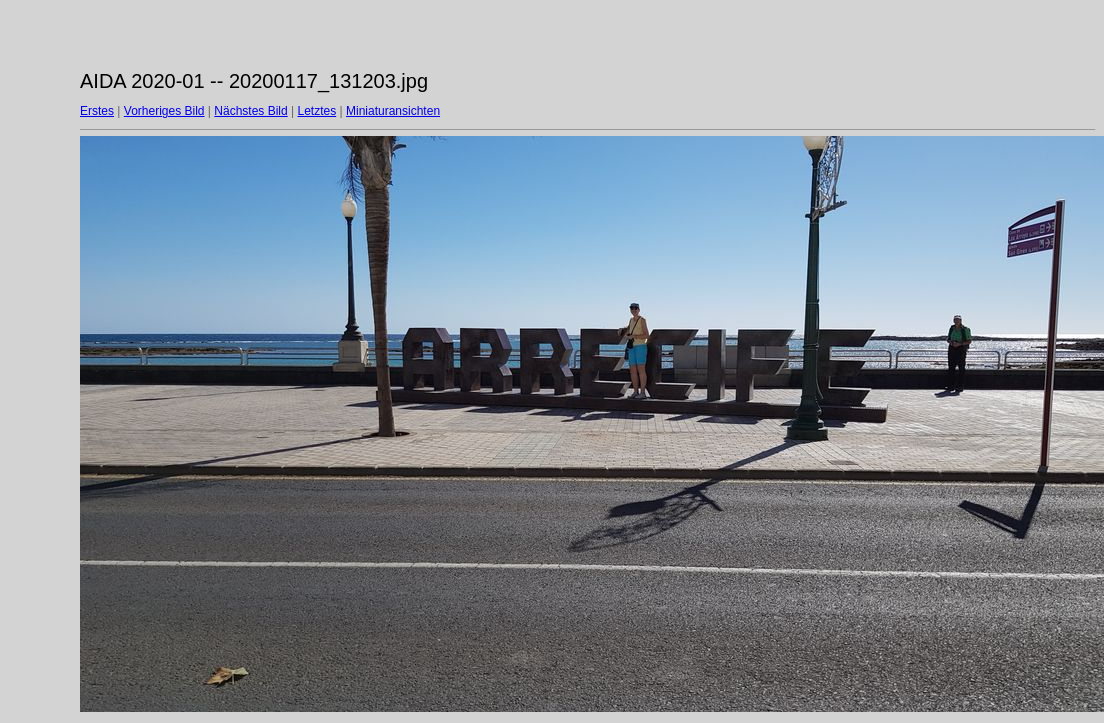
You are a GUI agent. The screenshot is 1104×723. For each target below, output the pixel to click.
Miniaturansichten (393, 111)
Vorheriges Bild (164, 111)
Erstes (97, 111)
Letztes (317, 111)
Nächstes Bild (250, 111)
